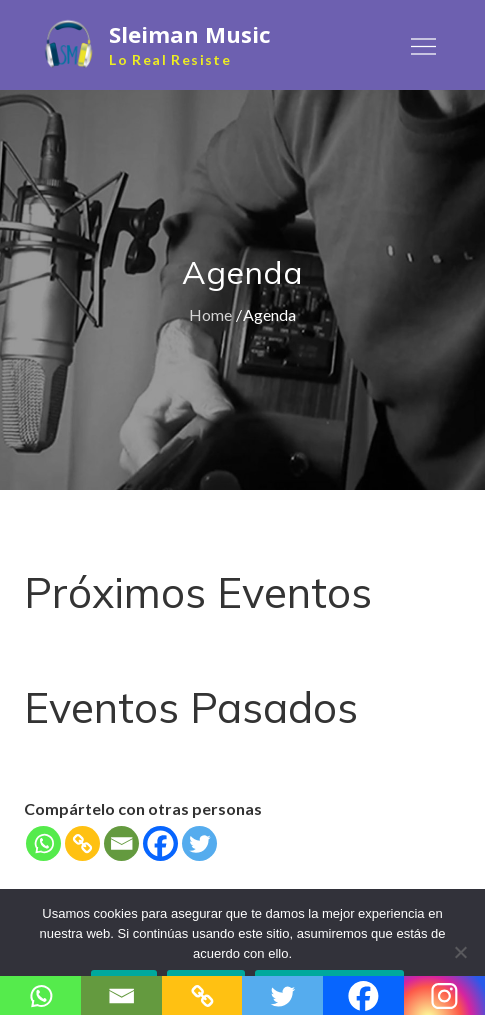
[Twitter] (199, 843)
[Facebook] (160, 843)
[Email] (121, 843)
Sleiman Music (190, 34)
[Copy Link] (82, 843)
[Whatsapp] (43, 843)
